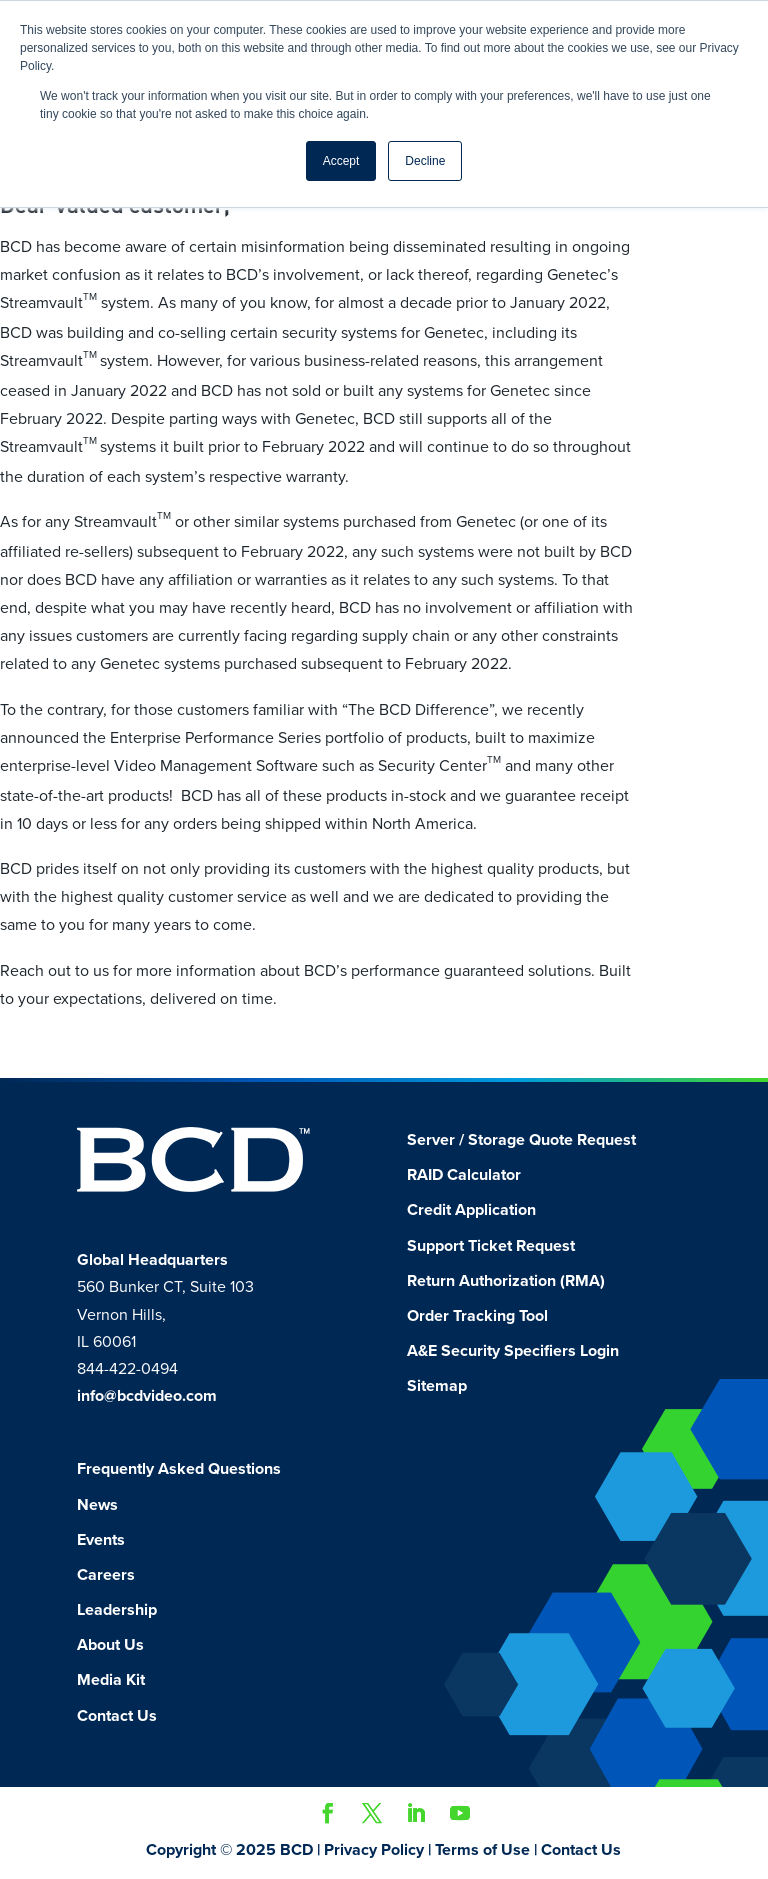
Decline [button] (425, 161)
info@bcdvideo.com (147, 1396)
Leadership (117, 1610)
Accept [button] (341, 161)
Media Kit (111, 1680)
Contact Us (117, 1716)
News (97, 1505)
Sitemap (437, 1386)
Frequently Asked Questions (179, 1469)
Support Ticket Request (491, 1246)
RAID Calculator (464, 1175)
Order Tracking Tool (477, 1316)
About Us (110, 1645)
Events (101, 1540)
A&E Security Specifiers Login (513, 1351)
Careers (106, 1575)
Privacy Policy (374, 1850)
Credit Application (471, 1210)
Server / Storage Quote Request (521, 1140)
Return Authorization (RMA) (506, 1281)
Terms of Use (482, 1850)
